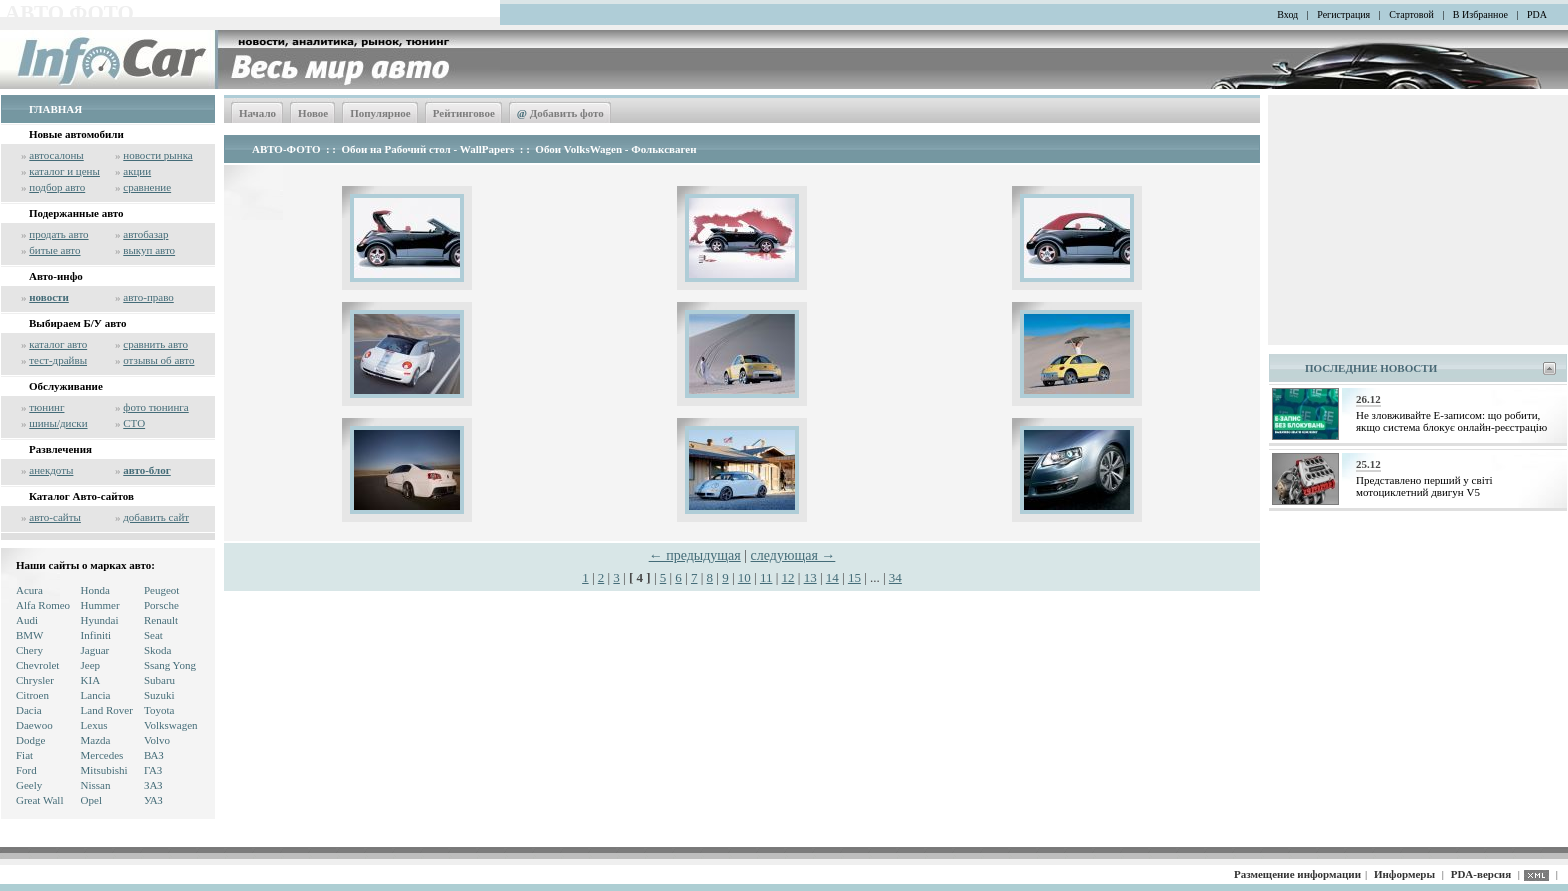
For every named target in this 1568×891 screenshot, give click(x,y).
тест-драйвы (58, 360)
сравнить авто (155, 344)
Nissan (96, 785)
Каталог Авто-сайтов (81, 496)
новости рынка (157, 155)
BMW (30, 635)
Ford (26, 770)
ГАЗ (153, 770)
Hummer (100, 605)
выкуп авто (149, 250)
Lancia (96, 695)
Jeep (91, 665)
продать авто (58, 234)
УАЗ (153, 800)
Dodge (30, 740)
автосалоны (56, 155)
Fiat (24, 755)
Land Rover (107, 710)
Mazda (96, 740)
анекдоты (51, 470)
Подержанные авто (76, 213)
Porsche (161, 605)
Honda (95, 590)
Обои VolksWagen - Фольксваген (615, 149)
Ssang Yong (170, 665)
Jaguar (95, 650)
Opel (91, 800)
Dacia (29, 710)
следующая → (793, 555)
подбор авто (57, 187)
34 (895, 577)
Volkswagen (171, 725)
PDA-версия (1481, 874)
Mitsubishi (104, 770)
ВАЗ (154, 755)
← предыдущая (695, 555)
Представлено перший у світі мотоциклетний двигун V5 (1424, 486)
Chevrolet (37, 665)
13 (810, 577)
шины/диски (58, 423)
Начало (257, 113)
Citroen (32, 695)
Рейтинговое (464, 113)
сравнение (147, 187)
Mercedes (102, 755)
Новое (313, 113)
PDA (1537, 14)
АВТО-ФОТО (286, 149)
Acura (29, 590)
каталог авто (58, 344)
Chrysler (35, 680)
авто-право (148, 297)
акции (137, 171)
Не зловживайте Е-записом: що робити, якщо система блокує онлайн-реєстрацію (1451, 421)
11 (766, 577)
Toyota (159, 710)
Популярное (380, 113)
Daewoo (34, 725)
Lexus (94, 725)
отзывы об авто (158, 360)
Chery (29, 650)
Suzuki (159, 695)
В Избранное (1480, 14)
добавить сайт (156, 517)
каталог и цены (64, 171)
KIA (91, 680)
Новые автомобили (76, 134)
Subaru (159, 680)
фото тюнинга (155, 407)
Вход (1287, 14)
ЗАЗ (153, 785)
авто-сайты (55, 517)
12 (788, 577)
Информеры (1404, 874)
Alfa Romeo (43, 605)
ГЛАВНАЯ (55, 109)
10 (744, 577)
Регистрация (1343, 14)
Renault (161, 620)
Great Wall (39, 800)
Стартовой (1411, 14)
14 (832, 577)
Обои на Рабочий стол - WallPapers (428, 149)
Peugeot (161, 590)
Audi (27, 620)
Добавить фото (560, 113)
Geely (29, 785)
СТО (134, 423)
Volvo (157, 740)
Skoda (158, 650)
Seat (153, 635)
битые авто (54, 250)
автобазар (145, 234)
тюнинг (46, 407)
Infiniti (96, 635)
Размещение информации (1297, 874)
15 (854, 577)
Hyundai (100, 620)
